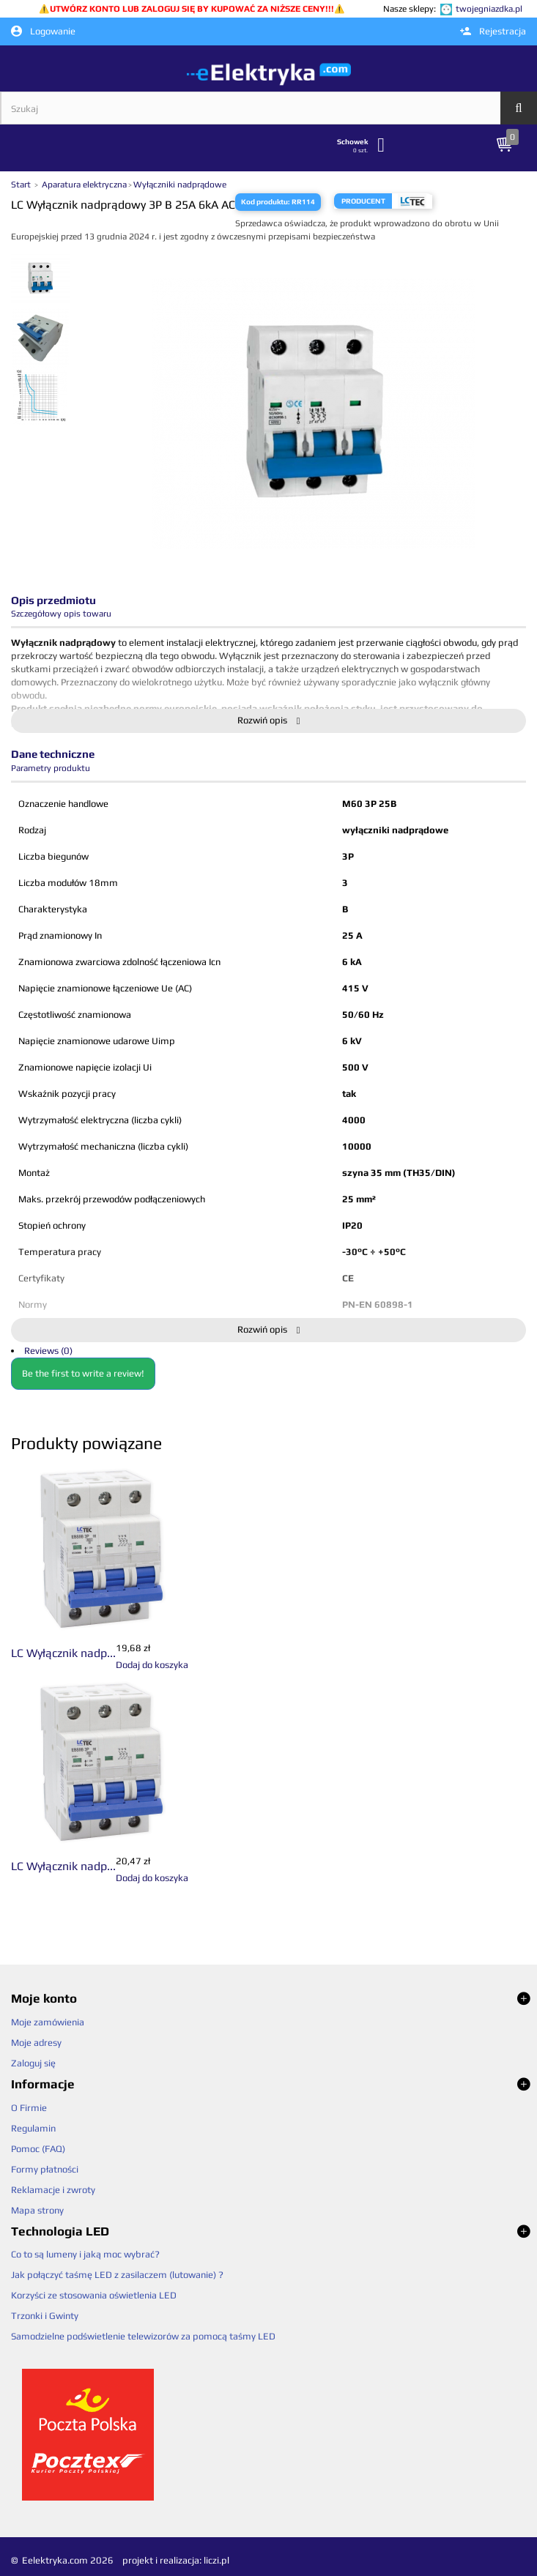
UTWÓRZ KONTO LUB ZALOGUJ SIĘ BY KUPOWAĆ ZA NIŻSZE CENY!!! (192, 9)
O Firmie (29, 2107)
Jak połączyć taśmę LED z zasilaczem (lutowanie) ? (117, 2274)
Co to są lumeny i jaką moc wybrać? (85, 2254)
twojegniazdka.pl (489, 9)
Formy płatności (44, 2169)
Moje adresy (36, 2042)
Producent (363, 201)
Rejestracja (493, 31)
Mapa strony (37, 2210)
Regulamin (33, 2128)
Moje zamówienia (47, 2022)
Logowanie (43, 31)
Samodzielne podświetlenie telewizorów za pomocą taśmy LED (143, 2336)
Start (22, 184)
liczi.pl (216, 2560)
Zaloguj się (33, 2063)
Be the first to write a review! (83, 1373)
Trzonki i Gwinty (44, 2315)
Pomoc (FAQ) (38, 2148)
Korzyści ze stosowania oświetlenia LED (94, 2295)
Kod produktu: (265, 202)
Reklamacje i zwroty (53, 2189)
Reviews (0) (48, 1350)
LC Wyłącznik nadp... (63, 1653)
